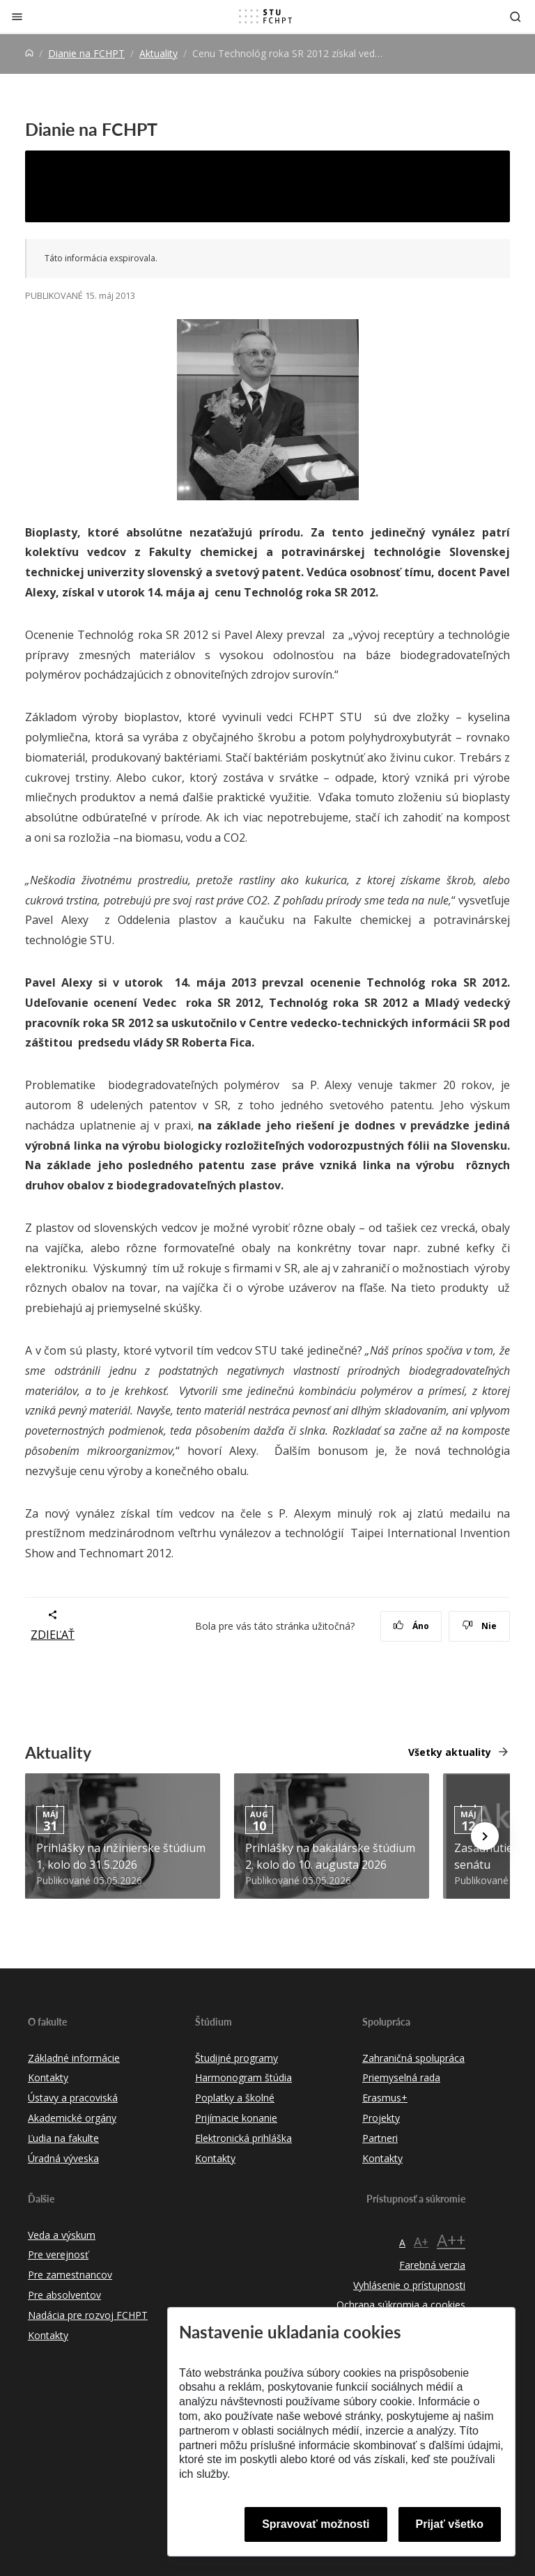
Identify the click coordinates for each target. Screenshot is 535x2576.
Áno (411, 1626)
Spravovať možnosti (315, 2524)
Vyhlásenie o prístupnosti (409, 2285)
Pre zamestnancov (70, 2274)
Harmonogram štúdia (243, 2077)
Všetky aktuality (449, 1752)
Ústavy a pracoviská (73, 2097)
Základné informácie (74, 2058)
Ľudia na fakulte (63, 2138)
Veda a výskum (61, 2235)
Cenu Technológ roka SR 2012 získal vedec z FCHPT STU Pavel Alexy (251, 186)
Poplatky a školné (234, 2097)
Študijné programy (236, 2058)
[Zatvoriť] (17, 16)
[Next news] (485, 1836)
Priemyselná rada (401, 2077)
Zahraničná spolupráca (413, 2058)
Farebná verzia (432, 2265)
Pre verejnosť (58, 2254)
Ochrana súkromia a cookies (400, 2304)
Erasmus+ (385, 2097)
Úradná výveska (63, 2158)
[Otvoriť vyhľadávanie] (515, 16)
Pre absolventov (64, 2294)
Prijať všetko (450, 2524)
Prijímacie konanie (236, 2117)
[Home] (29, 53)
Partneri (380, 2138)
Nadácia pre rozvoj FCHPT (88, 2315)
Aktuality (158, 53)
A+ (421, 2241)
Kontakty (48, 2077)
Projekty (381, 2117)
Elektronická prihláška (243, 2138)
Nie (479, 1626)
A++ (451, 2239)
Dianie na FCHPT (86, 53)
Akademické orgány (72, 2117)
